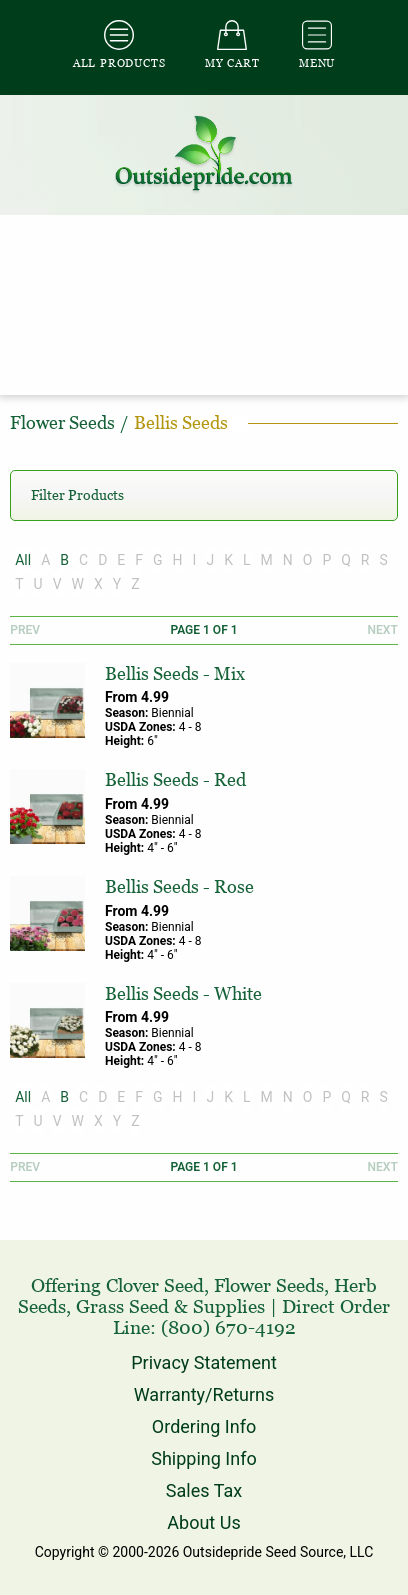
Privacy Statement (204, 1362)
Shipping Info (203, 1458)
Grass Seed (122, 1306)
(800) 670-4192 (228, 1327)
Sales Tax (204, 1490)
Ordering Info (204, 1426)
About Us (203, 1522)
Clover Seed (155, 1285)
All (23, 560)
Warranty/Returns (204, 1394)
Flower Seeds (269, 1285)
